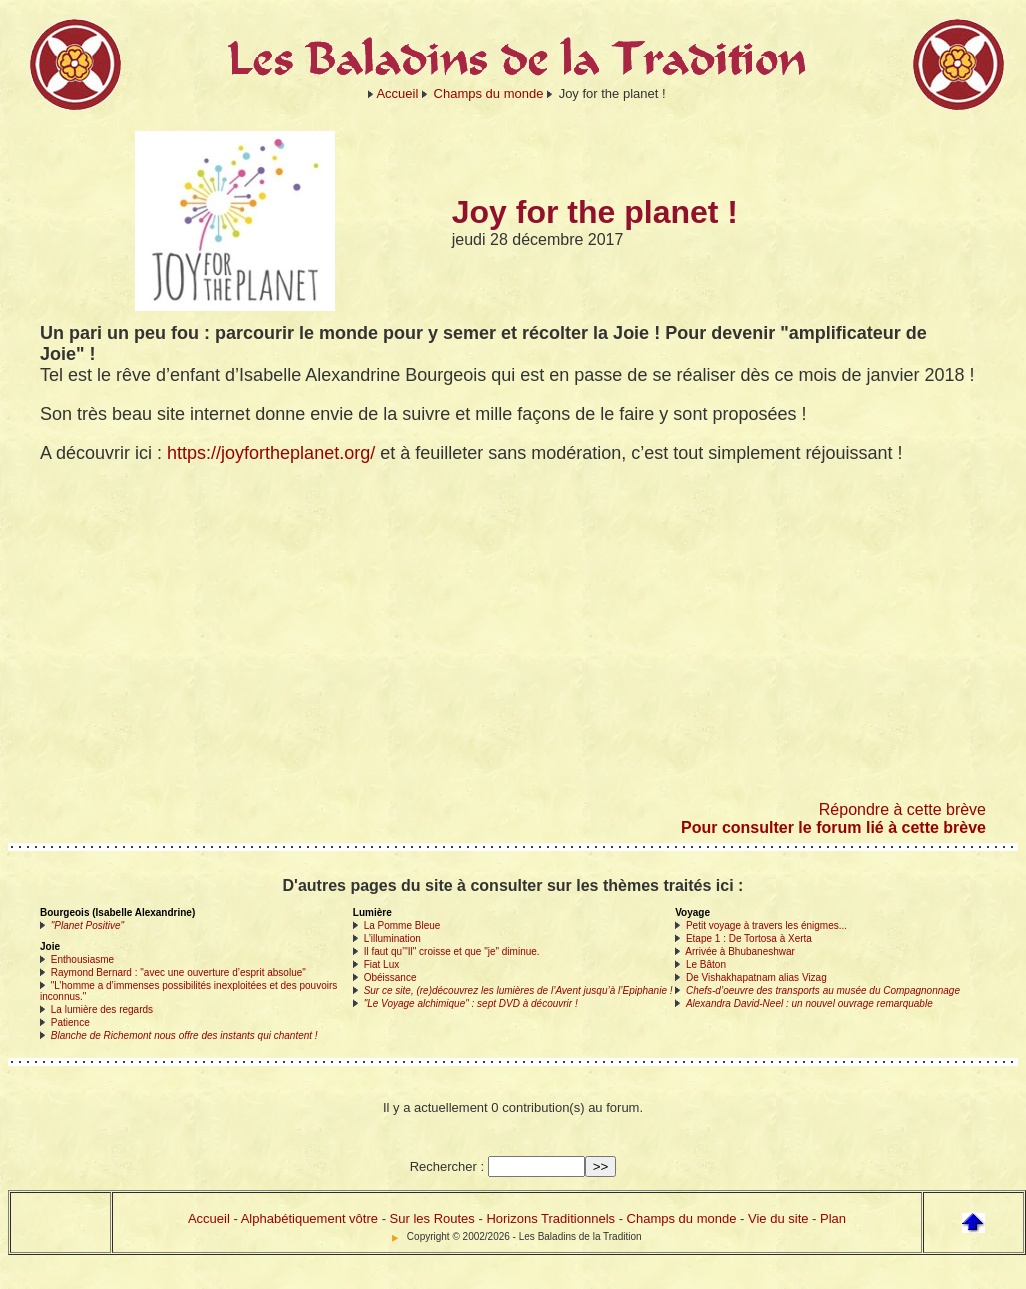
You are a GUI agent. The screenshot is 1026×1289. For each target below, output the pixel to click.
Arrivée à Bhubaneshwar (740, 951)
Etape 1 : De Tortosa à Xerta (749, 938)
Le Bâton (706, 964)
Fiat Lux (382, 964)
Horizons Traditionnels (550, 1218)
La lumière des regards (102, 1009)
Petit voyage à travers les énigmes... (766, 925)
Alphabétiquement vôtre (309, 1218)
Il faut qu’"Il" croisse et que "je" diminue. (452, 951)
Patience (70, 1022)
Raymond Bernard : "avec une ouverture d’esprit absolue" (178, 972)
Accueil (397, 93)
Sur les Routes (432, 1218)
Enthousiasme (82, 959)
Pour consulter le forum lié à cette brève (833, 827)
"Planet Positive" (87, 925)
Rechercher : (447, 1166)
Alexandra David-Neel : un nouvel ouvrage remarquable (809, 1003)
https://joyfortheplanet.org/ (271, 453)
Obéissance (390, 977)
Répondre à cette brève (902, 809)
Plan (833, 1218)
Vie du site (778, 1218)
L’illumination (392, 938)
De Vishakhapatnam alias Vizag (756, 977)
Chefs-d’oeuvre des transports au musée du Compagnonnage (823, 990)
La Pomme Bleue (402, 925)
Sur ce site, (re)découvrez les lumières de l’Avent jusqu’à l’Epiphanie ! (518, 990)
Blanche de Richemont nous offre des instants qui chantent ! (184, 1035)
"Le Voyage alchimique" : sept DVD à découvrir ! (471, 1003)
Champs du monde (489, 93)
